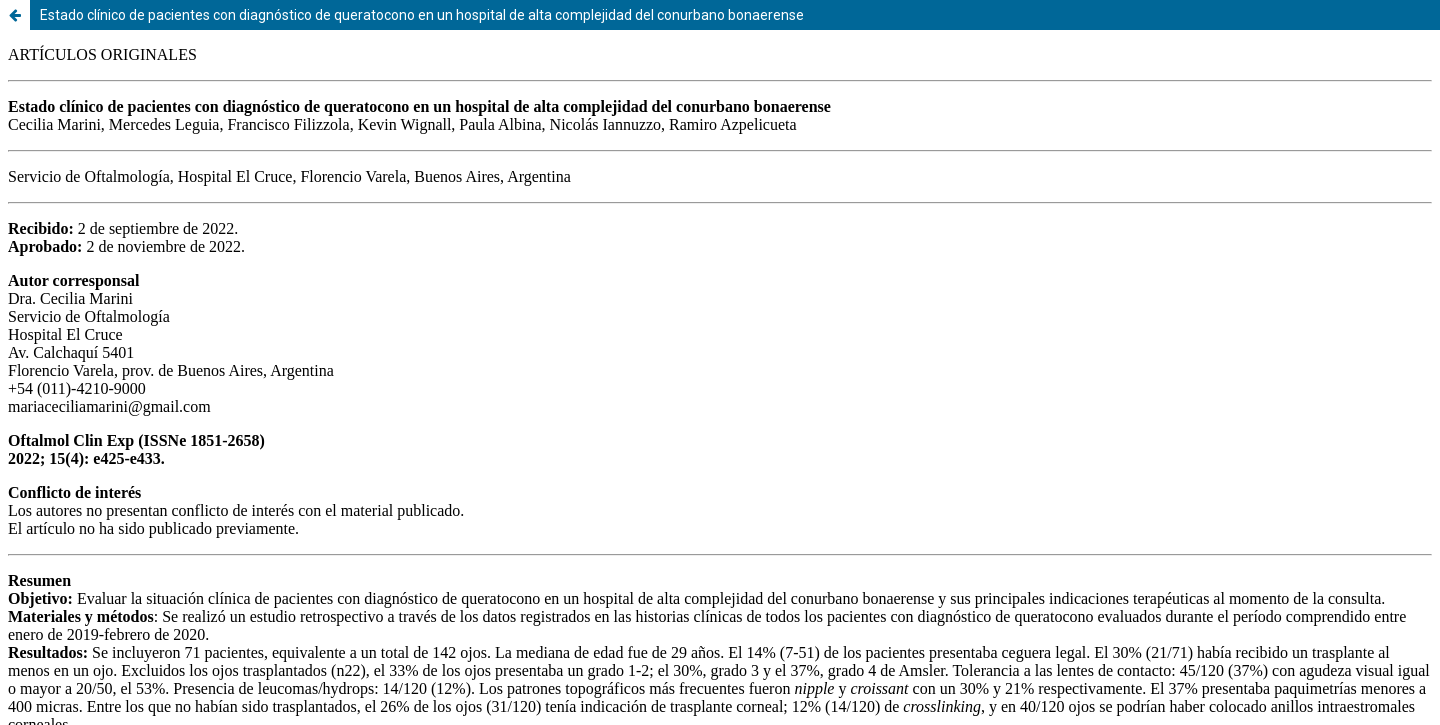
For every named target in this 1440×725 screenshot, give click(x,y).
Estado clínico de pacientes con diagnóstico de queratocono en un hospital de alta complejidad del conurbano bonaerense (422, 15)
